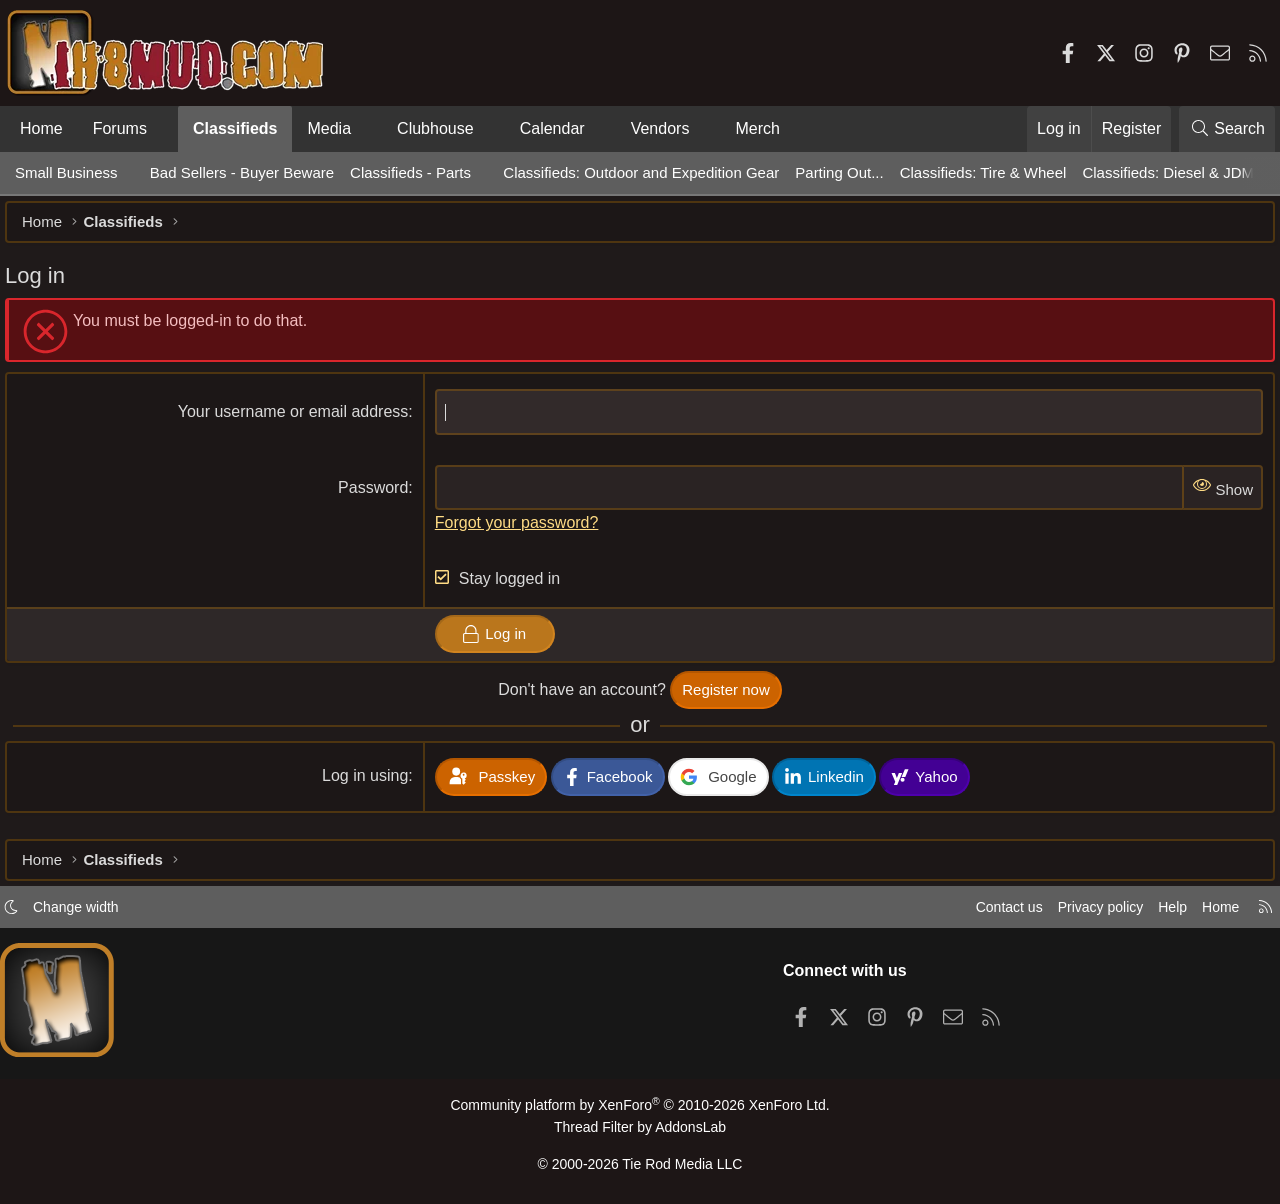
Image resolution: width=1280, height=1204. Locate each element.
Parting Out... (839, 172)
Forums (120, 128)
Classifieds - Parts (410, 172)
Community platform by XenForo (640, 1110)
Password (376, 497)
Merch (757, 128)
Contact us (989, 912)
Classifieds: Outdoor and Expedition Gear (641, 172)
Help (1163, 912)
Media (329, 128)
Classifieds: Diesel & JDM (1168, 172)
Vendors (660, 128)
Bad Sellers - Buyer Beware (242, 172)
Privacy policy (1086, 912)
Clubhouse (435, 128)
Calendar (552, 128)
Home (41, 128)
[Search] (1227, 129)
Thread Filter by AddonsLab (640, 1130)
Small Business (66, 172)
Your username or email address (296, 421)
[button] (163, 129)
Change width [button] (86, 912)
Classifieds (235, 128)
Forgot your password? (520, 532)
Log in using (368, 785)
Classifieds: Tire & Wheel (983, 172)
